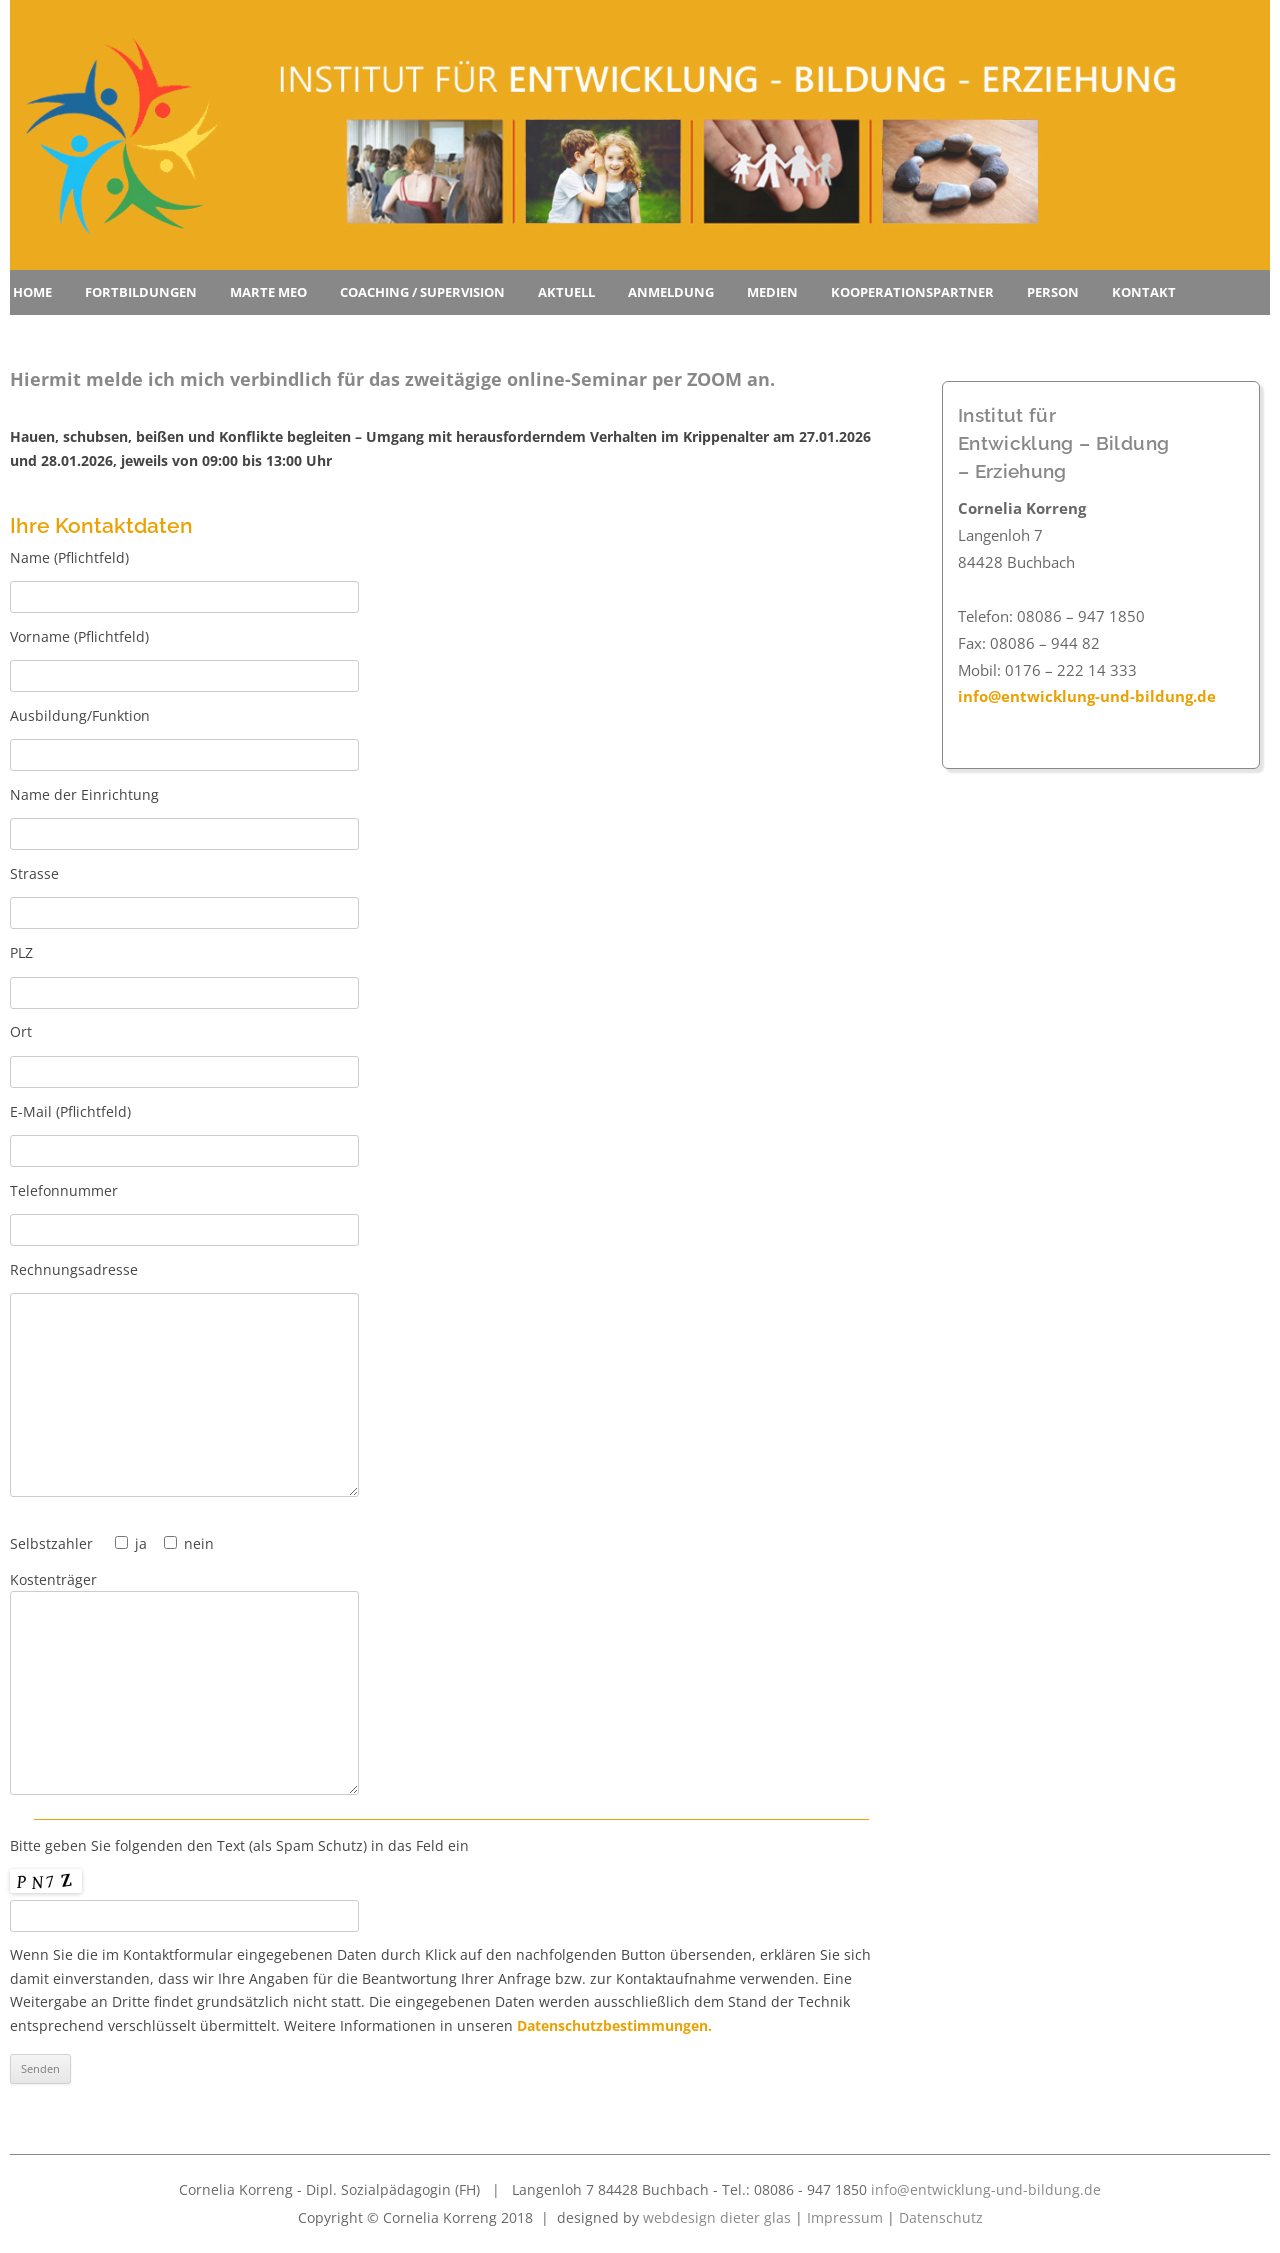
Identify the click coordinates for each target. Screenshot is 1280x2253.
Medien (772, 292)
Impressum (845, 2217)
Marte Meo (268, 292)
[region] (640, 135)
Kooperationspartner (912, 292)
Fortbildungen (141, 292)
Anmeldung (671, 292)
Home (32, 292)
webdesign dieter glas (717, 2217)
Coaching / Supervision (422, 292)
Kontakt (1144, 292)
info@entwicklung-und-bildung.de (1087, 696)
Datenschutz (941, 2217)
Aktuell (566, 292)
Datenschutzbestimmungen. (614, 2025)
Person (1053, 292)
